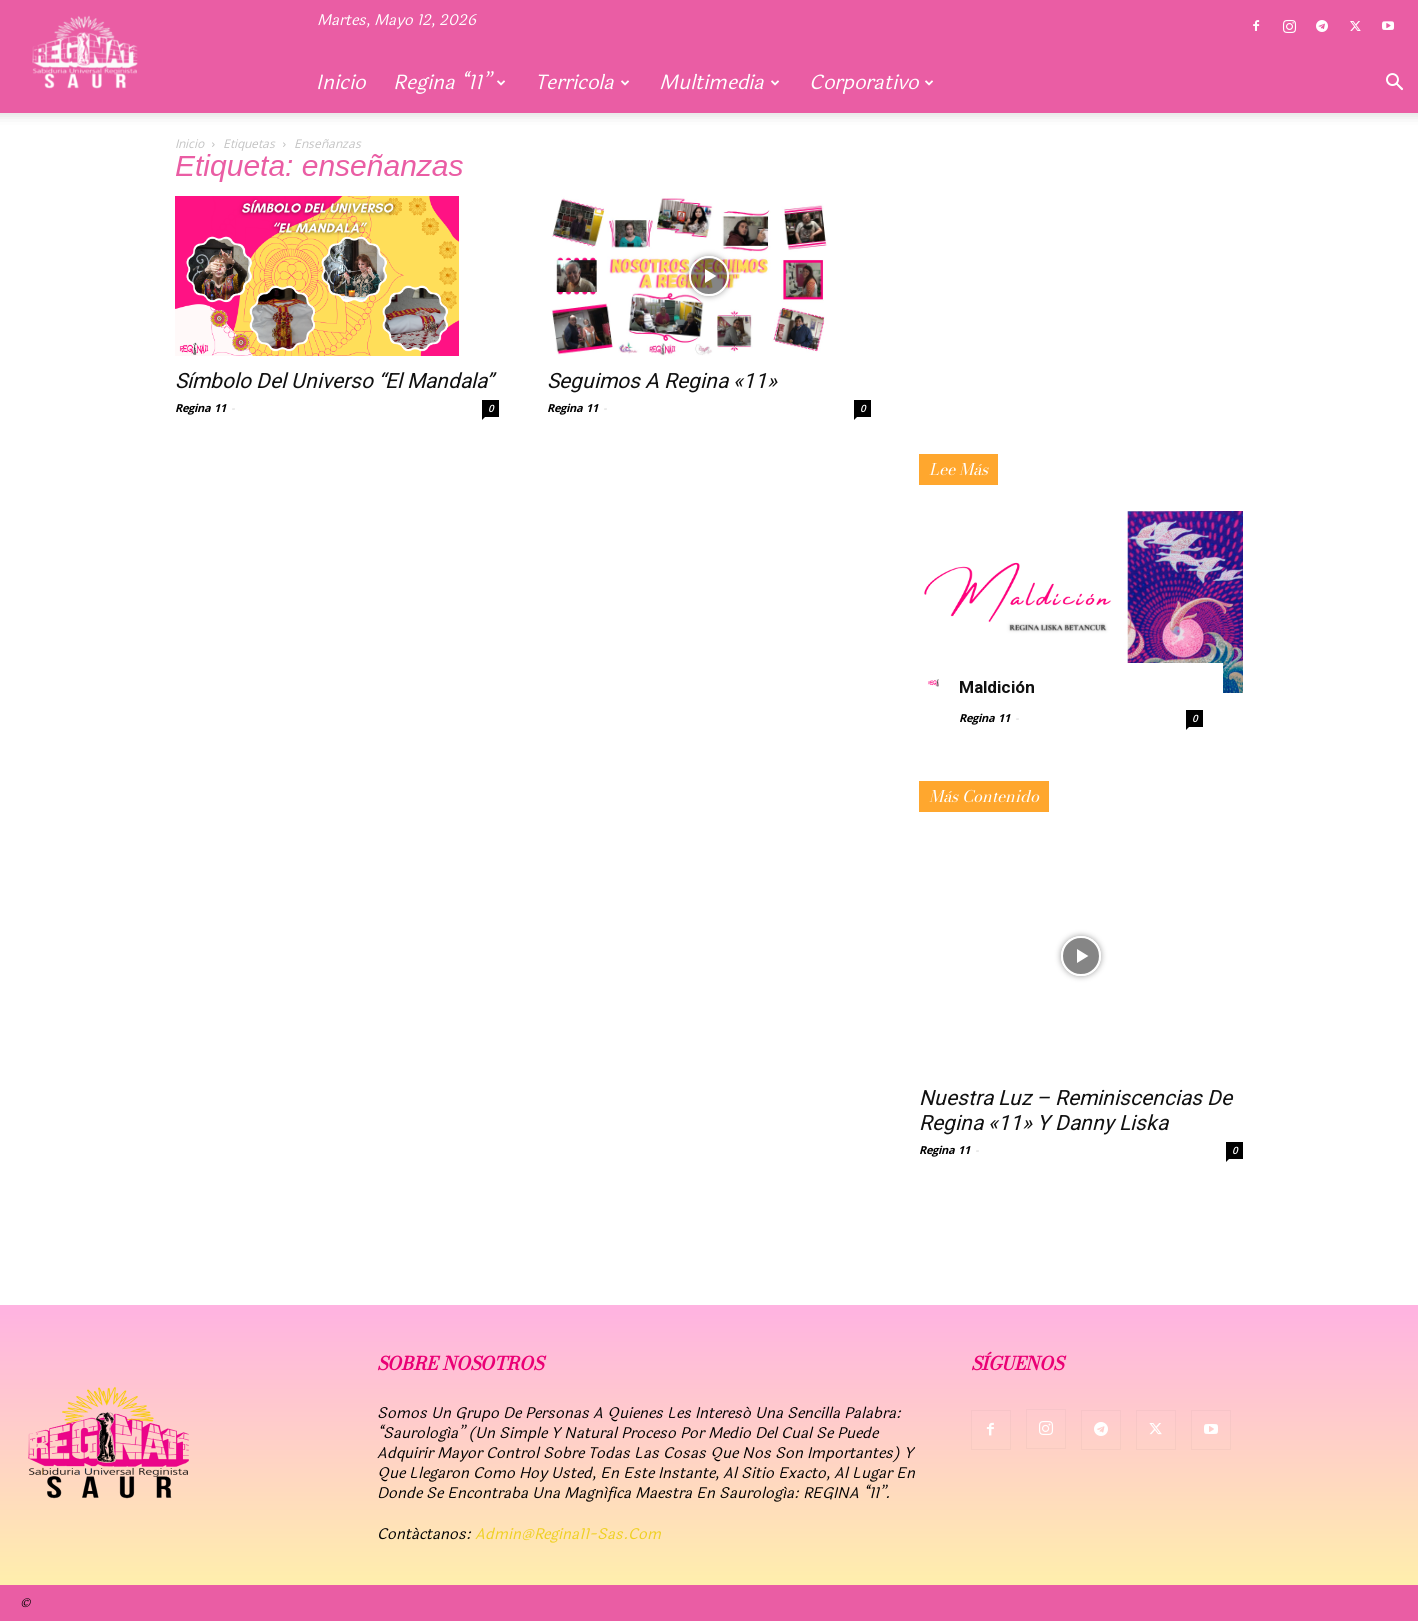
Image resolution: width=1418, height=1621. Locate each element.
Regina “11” (449, 82)
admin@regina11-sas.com (568, 1534)
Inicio (340, 82)
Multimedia (719, 82)
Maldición (997, 687)
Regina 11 (200, 407)
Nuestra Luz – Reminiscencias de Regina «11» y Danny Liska (1075, 1110)
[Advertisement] (1081, 319)
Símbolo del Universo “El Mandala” (334, 381)
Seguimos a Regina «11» (662, 381)
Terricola (582, 82)
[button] (1394, 84)
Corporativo (871, 82)
